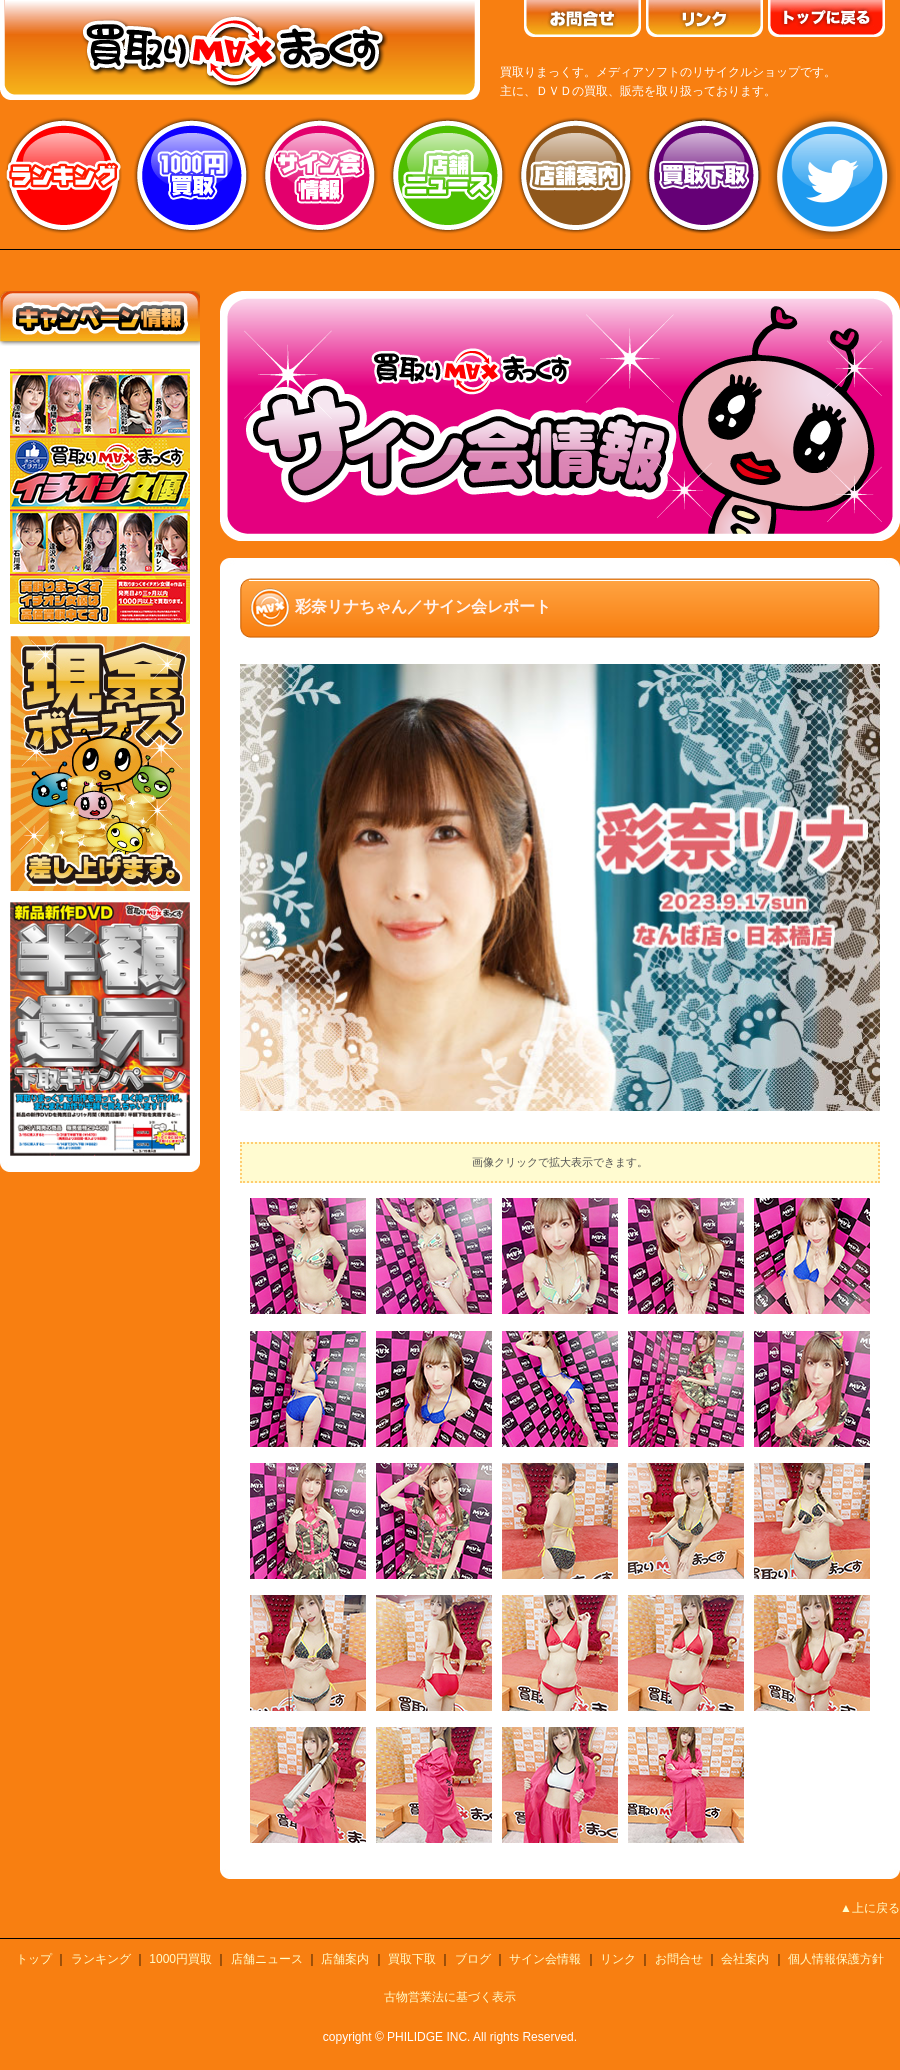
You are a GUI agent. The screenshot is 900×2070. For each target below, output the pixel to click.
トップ (34, 1959)
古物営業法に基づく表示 (450, 1997)
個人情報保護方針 (836, 1959)
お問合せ (679, 1959)
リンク (618, 1959)
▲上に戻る (870, 1908)
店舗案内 (576, 175)
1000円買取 (180, 1959)
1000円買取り (192, 175)
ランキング (64, 175)
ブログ (473, 1959)
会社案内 (745, 1959)
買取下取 (412, 1959)
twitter (832, 175)
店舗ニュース (448, 175)
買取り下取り (704, 175)
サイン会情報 (320, 175)
